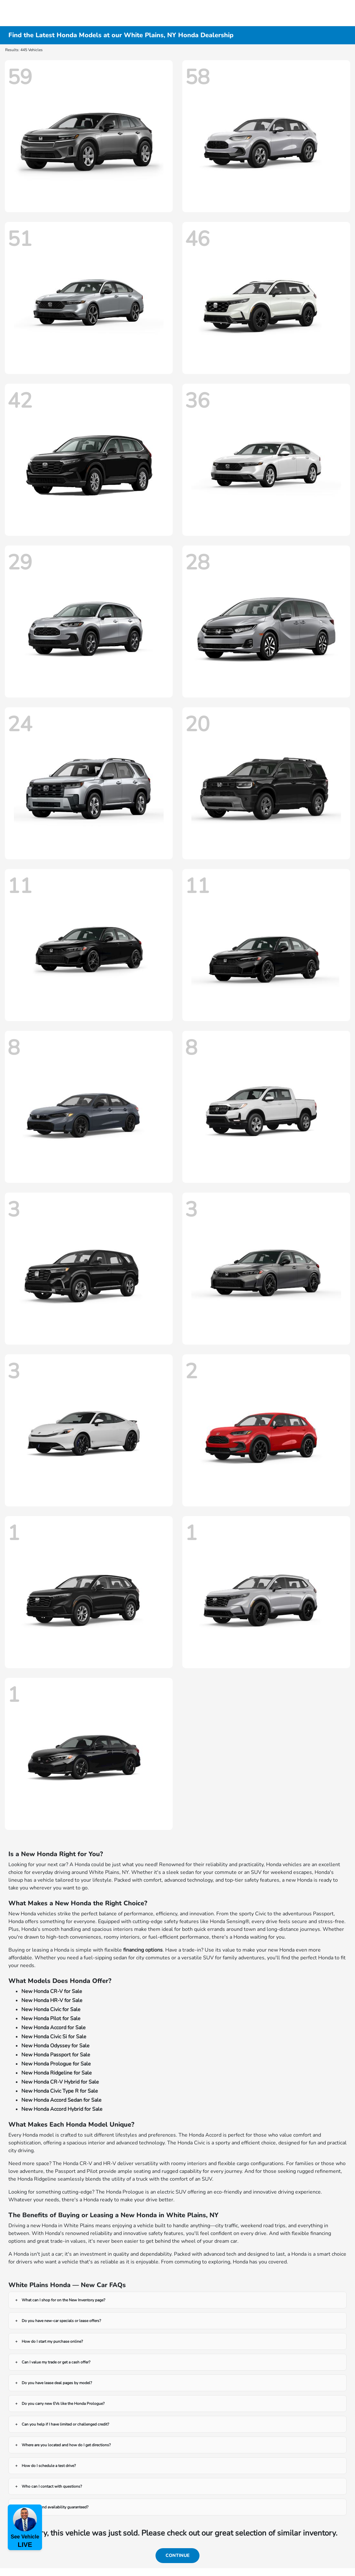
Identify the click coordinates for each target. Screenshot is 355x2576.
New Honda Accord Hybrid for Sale (61, 2109)
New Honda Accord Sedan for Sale (61, 2100)
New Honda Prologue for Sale (56, 2063)
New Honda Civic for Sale (51, 2009)
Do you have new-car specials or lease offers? (61, 2320)
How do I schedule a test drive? (49, 2465)
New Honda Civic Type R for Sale (59, 2091)
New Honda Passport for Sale (55, 2054)
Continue (177, 2555)
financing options (143, 1950)
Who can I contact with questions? (52, 2486)
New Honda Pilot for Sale (51, 2018)
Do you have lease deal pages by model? (57, 2382)
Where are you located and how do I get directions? (66, 2445)
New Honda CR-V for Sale (51, 1991)
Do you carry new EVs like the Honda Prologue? (63, 2403)
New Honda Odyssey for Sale (55, 2045)
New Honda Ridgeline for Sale (56, 2072)
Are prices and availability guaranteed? (55, 2507)
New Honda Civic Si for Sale (53, 2036)
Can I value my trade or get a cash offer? (56, 2362)
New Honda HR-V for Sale (51, 2000)
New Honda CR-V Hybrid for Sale (60, 2082)
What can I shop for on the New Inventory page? (63, 2300)
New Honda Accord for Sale (53, 2027)
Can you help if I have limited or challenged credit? (65, 2424)
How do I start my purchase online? (52, 2341)
